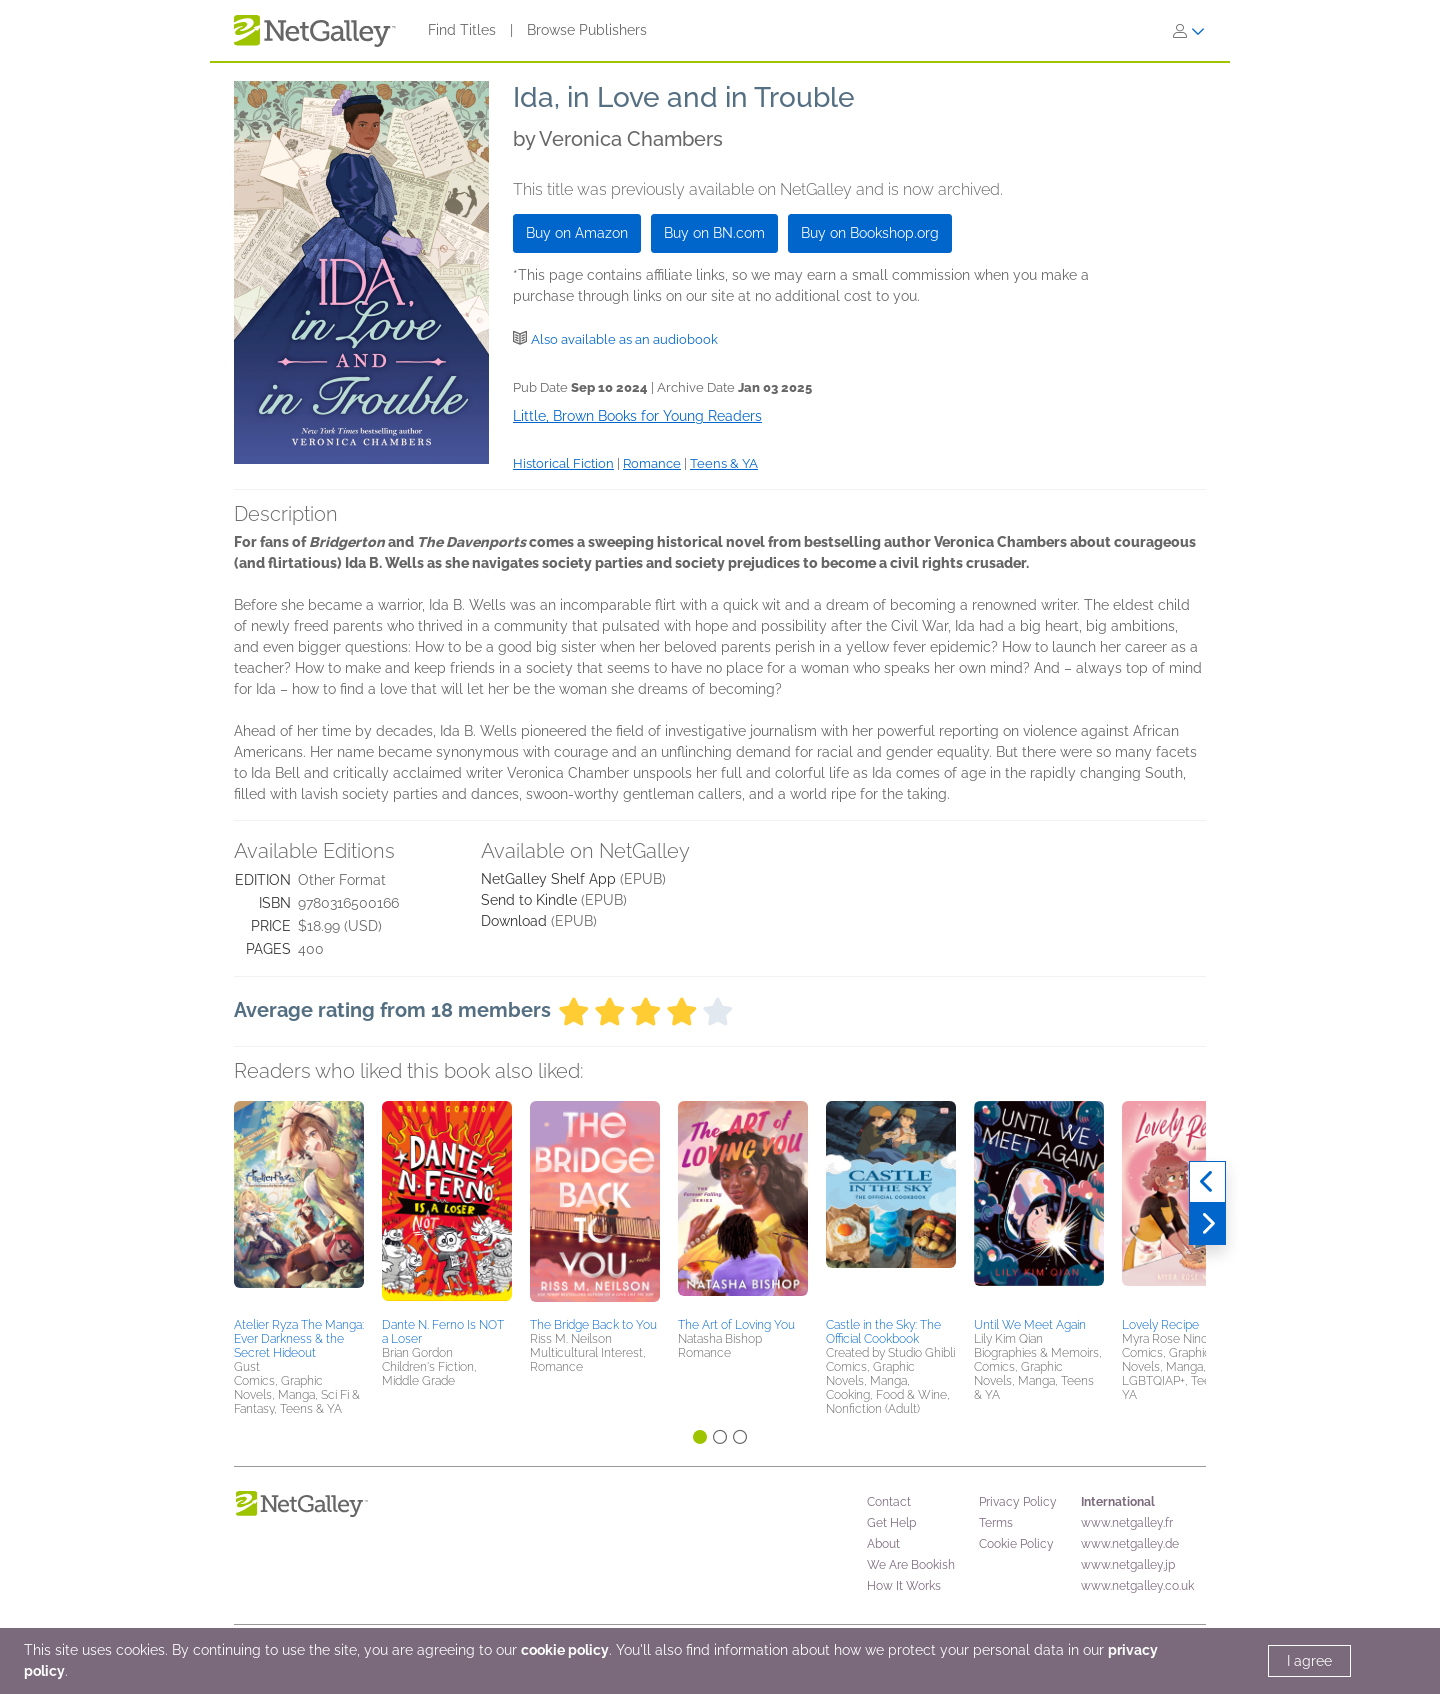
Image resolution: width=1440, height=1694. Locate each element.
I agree (1309, 1661)
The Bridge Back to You (593, 1325)
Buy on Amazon (577, 233)
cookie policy (565, 1650)
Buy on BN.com (714, 233)
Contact (889, 1502)
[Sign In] (1189, 31)
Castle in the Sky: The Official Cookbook (883, 1332)
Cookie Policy (1016, 1544)
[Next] (1207, 1224)
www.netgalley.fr (1127, 1523)
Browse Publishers (587, 30)
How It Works (904, 1586)
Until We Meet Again (1030, 1325)
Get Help (891, 1523)
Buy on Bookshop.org (870, 233)
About (883, 1544)
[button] (299, 1206)
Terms (996, 1523)
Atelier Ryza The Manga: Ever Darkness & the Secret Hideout (299, 1339)
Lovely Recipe (1160, 1325)
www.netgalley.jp (1128, 1565)
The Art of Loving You (736, 1325)
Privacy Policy (1018, 1502)
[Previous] (1207, 1182)
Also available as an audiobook (624, 339)
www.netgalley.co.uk (1137, 1586)
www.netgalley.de (1130, 1544)
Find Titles (462, 30)
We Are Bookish (911, 1565)
